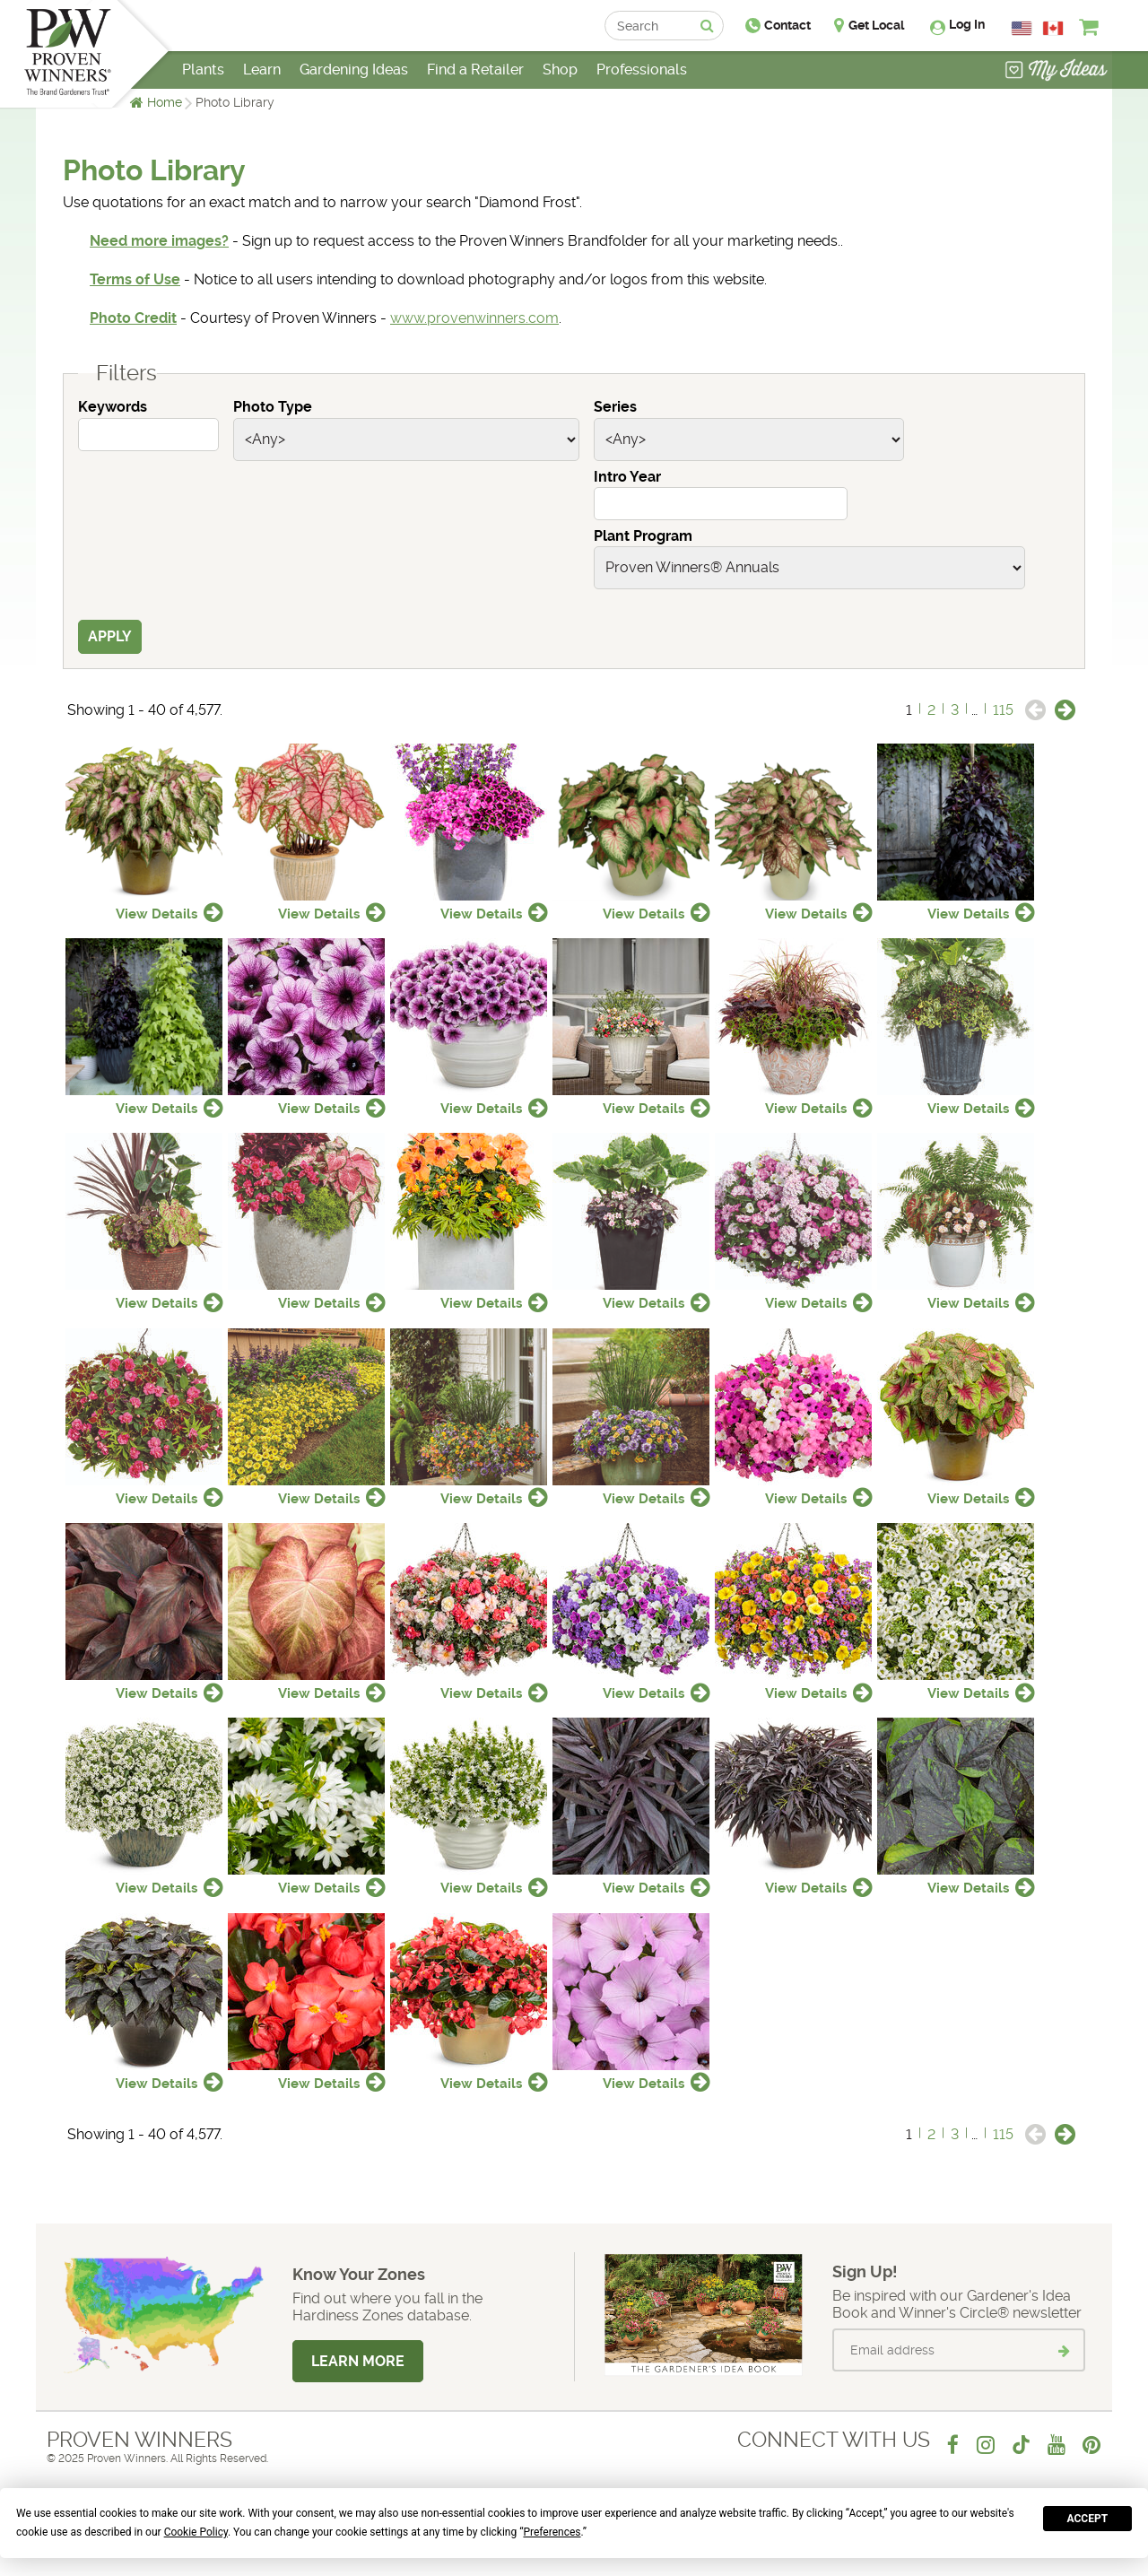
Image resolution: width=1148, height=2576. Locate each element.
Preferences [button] (551, 2532)
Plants (203, 69)
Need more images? (159, 240)
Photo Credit (133, 317)
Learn (262, 69)
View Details (156, 914)
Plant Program (643, 535)
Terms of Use (135, 279)
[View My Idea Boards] (1056, 71)
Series (615, 406)
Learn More (357, 2361)
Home (164, 102)
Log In (967, 24)
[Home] (67, 53)
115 (1003, 709)
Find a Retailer (475, 69)
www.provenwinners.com (474, 317)
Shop (560, 69)
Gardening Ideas (354, 69)
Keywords (112, 406)
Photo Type (272, 406)
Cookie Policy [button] (196, 2532)
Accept (1088, 2518)
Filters (126, 373)
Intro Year (627, 476)
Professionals (641, 69)
